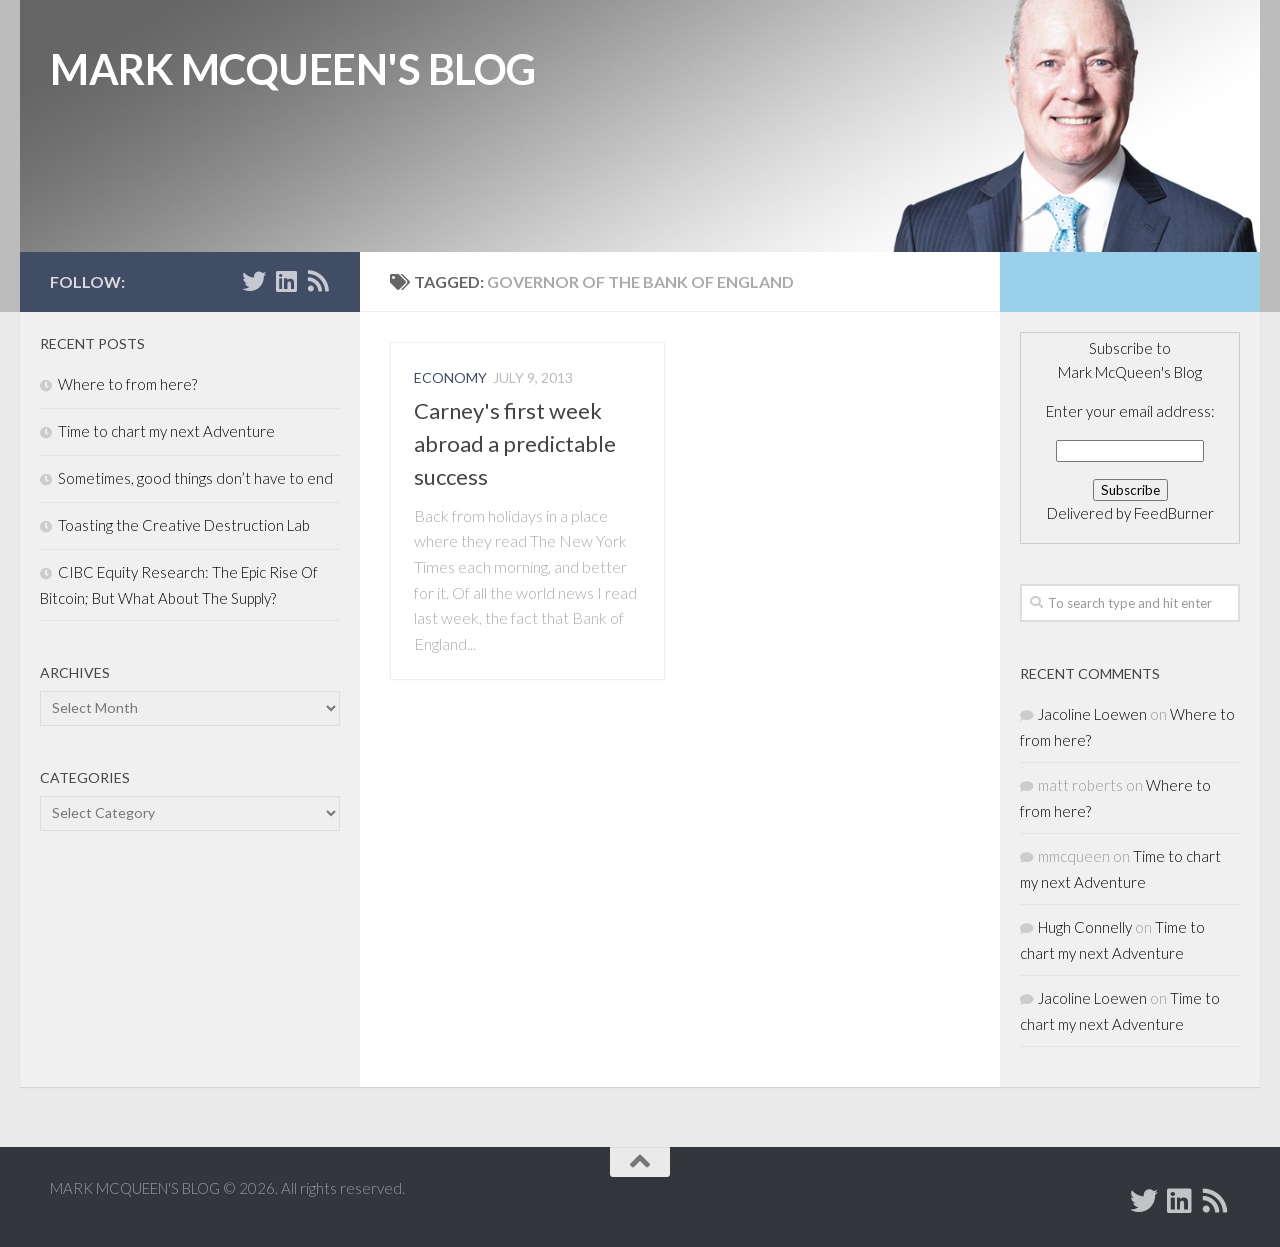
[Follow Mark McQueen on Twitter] (254, 281)
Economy (450, 377)
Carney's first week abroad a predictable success (515, 443)
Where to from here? (127, 384)
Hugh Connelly (1085, 927)
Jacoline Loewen (1092, 714)
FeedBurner (1174, 513)
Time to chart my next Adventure (166, 431)
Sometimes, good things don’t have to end (195, 478)
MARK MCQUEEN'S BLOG (293, 69)
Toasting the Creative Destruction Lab (184, 525)
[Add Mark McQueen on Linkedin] (286, 281)
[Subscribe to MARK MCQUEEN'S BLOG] (318, 281)
